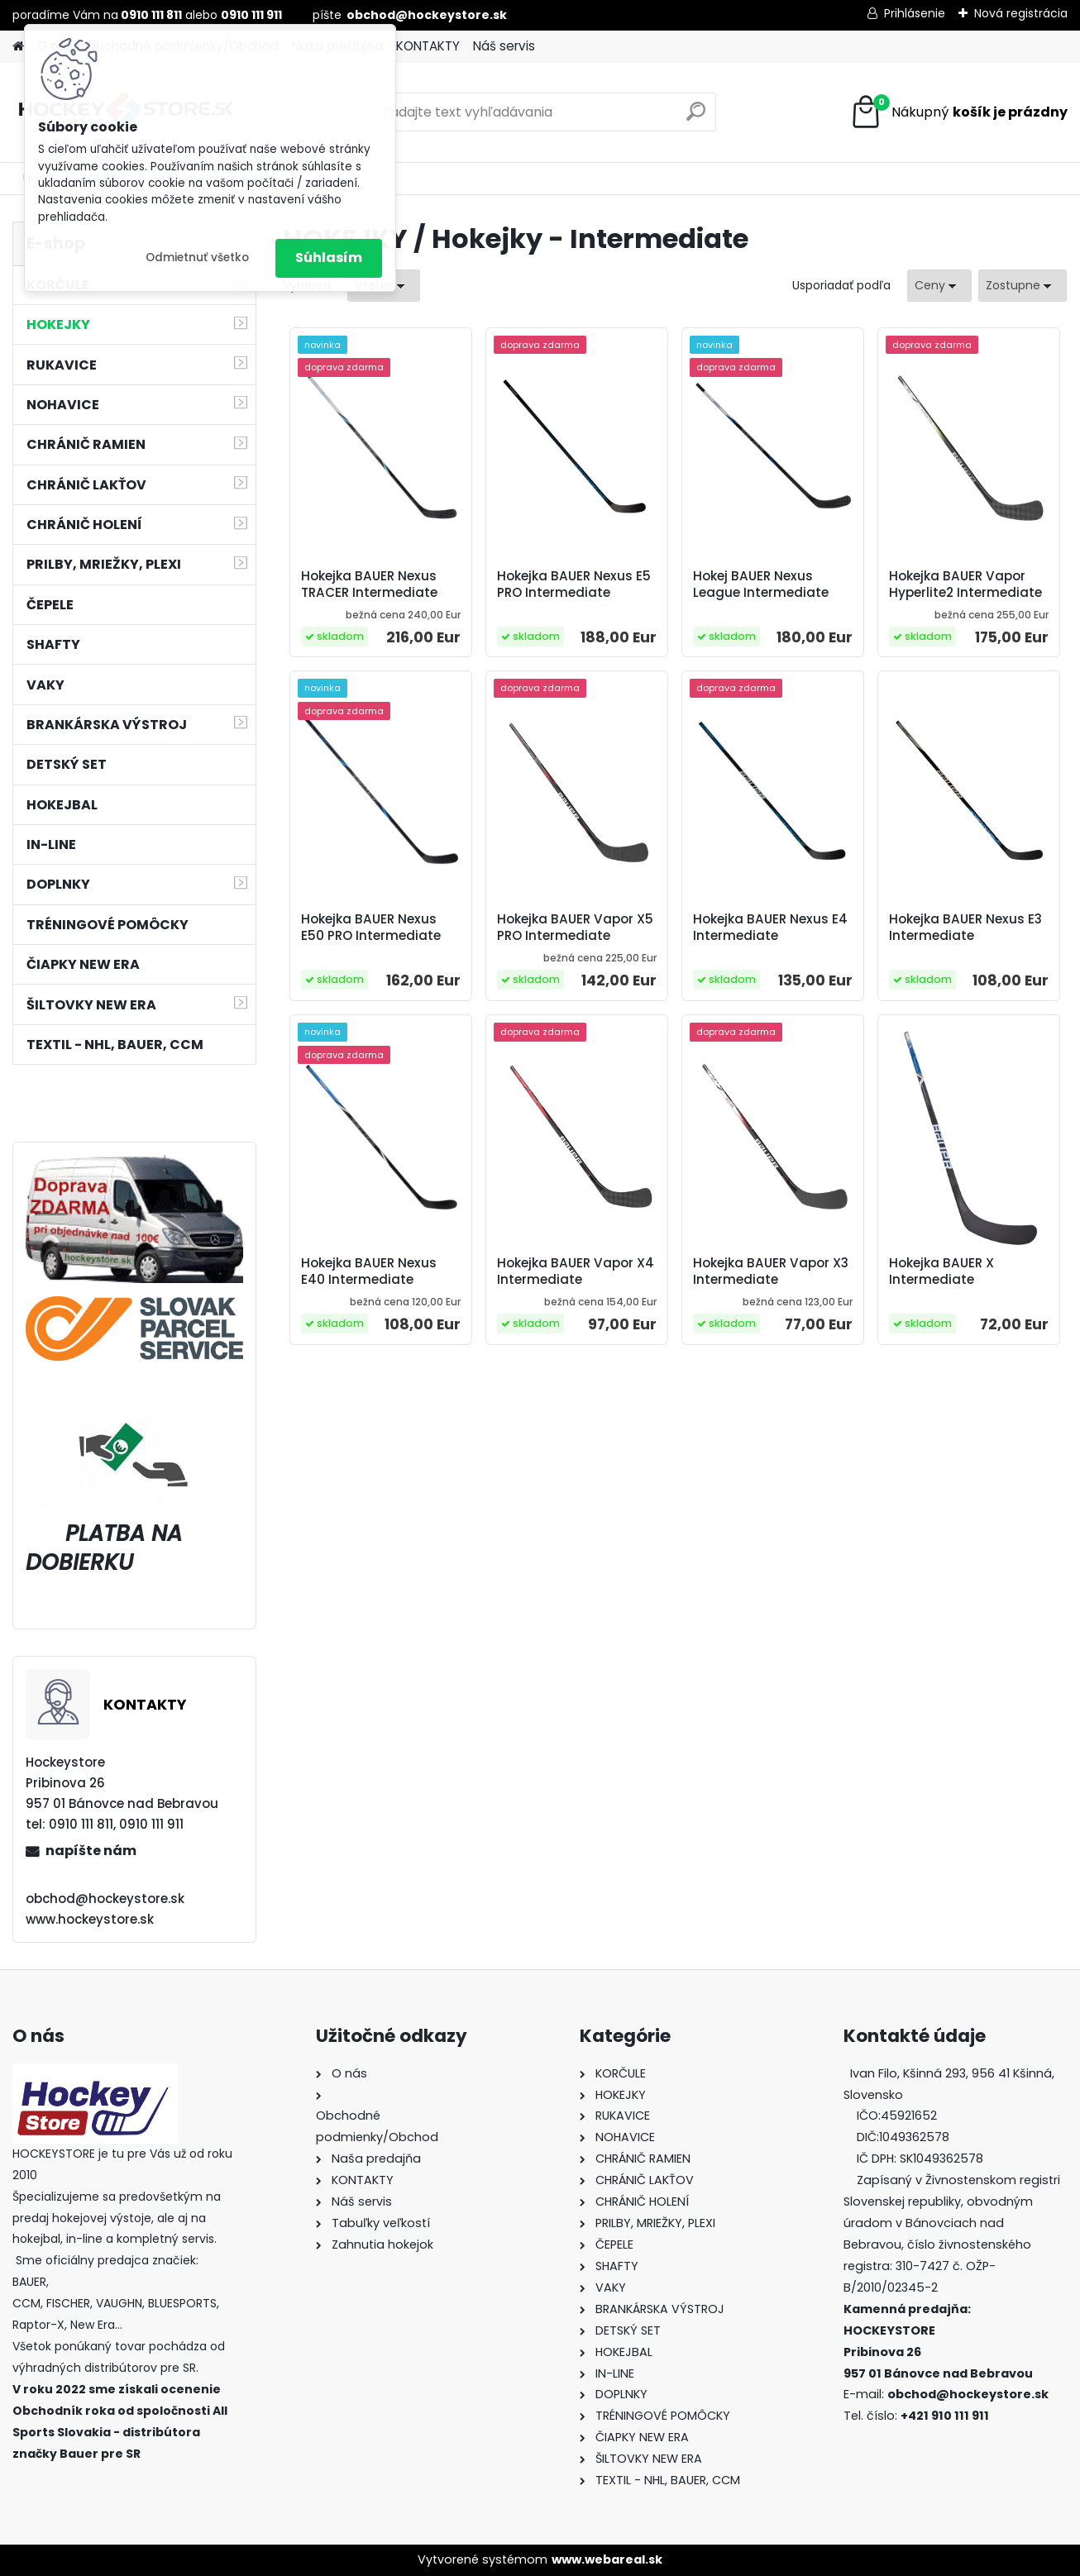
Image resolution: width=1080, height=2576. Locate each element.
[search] (695, 118)
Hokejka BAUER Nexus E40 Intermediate (369, 1271)
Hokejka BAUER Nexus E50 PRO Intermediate (371, 927)
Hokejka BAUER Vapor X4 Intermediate (575, 1271)
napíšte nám (90, 1850)
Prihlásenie (914, 13)
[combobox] (939, 286)
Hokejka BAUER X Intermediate (941, 1271)
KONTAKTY (428, 46)
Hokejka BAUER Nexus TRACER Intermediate (369, 584)
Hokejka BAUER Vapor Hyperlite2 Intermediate (965, 584)
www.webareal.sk (607, 2559)
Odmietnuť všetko (197, 257)
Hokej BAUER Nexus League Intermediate (761, 584)
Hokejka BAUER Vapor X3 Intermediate (770, 1271)
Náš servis (504, 46)
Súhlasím (328, 257)
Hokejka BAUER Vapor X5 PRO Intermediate (575, 927)
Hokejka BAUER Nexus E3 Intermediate (965, 927)
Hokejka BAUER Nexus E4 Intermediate (770, 927)
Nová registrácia (1021, 13)
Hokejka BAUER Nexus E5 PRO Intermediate (574, 584)
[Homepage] (18, 47)
